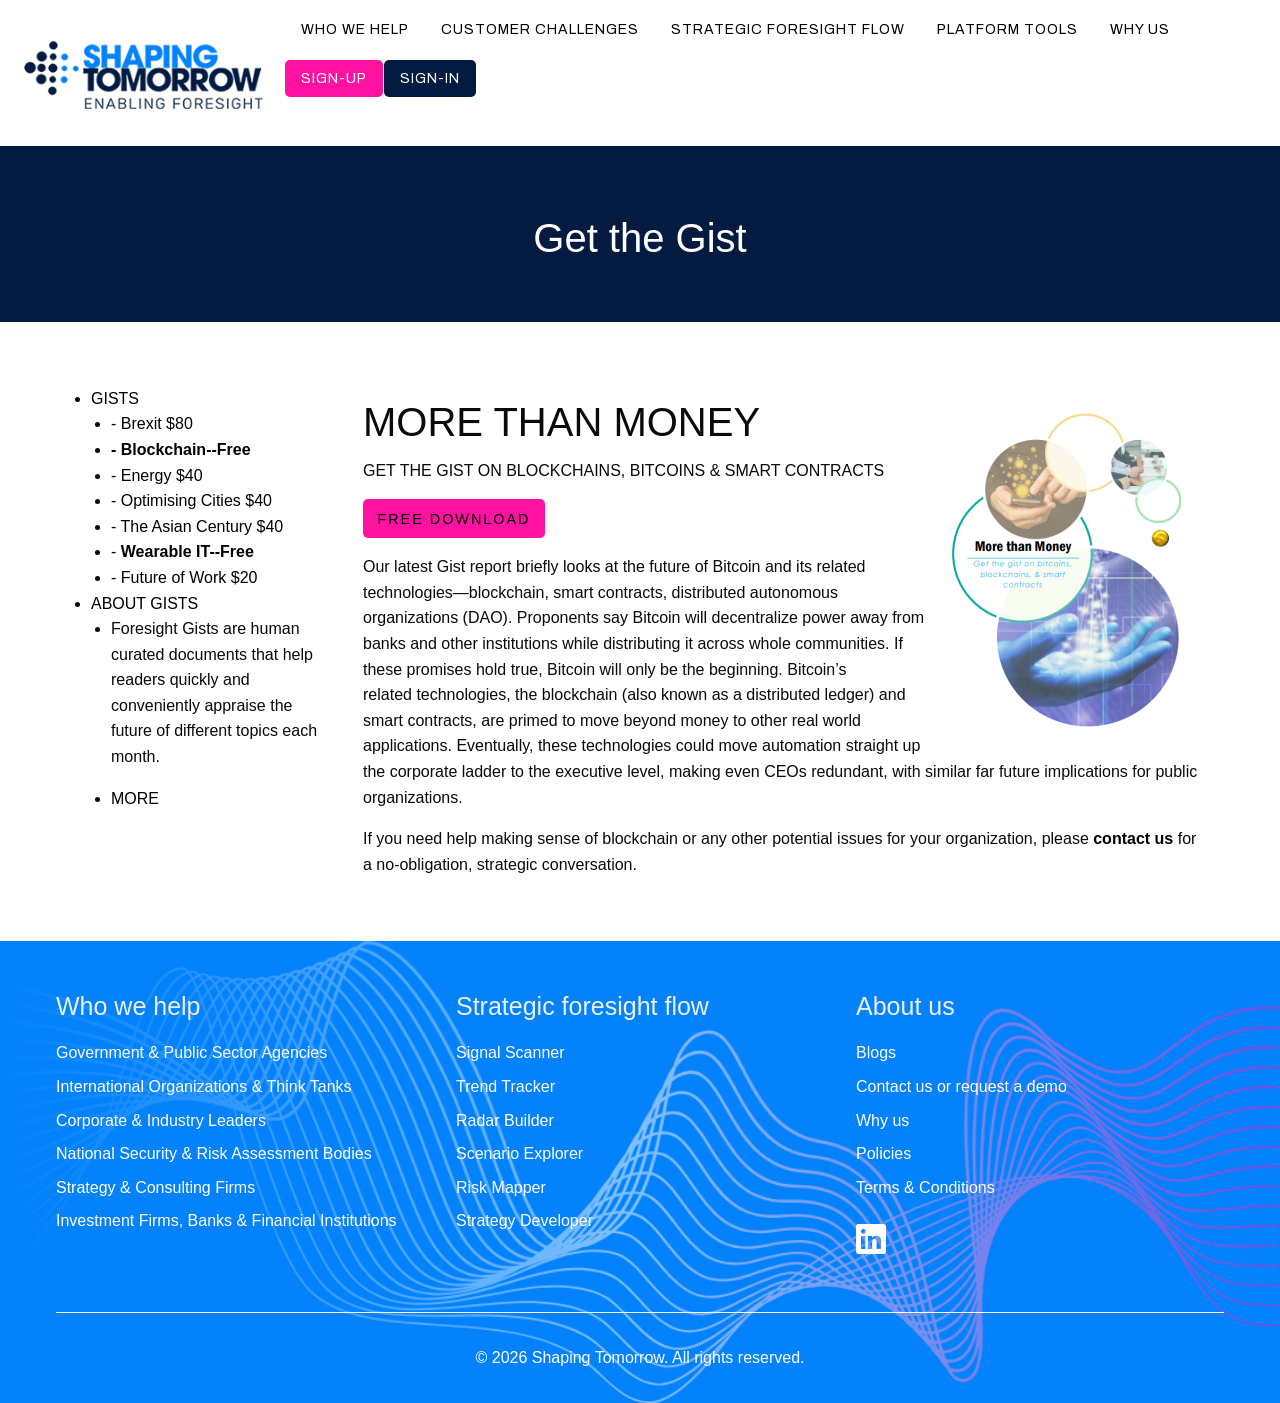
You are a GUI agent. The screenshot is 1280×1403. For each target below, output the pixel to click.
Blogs (876, 1052)
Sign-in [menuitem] (430, 78)
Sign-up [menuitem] (334, 78)
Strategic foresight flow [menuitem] (788, 29)
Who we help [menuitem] (355, 29)
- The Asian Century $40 (197, 526)
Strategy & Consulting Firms (155, 1187)
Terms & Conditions (925, 1187)
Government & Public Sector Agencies (191, 1052)
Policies (883, 1153)
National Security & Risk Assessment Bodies (214, 1153)
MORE (135, 798)
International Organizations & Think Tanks (204, 1086)
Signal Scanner (510, 1052)
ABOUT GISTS (144, 603)
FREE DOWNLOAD (453, 519)
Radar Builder (505, 1120)
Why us (882, 1120)
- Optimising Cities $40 (191, 500)
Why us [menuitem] (1140, 29)
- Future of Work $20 (184, 577)
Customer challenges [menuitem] (540, 29)
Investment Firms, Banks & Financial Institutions (226, 1220)
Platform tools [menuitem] (1007, 29)
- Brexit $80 (152, 423)
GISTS (115, 398)
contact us (1133, 838)
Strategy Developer (524, 1220)
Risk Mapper (501, 1187)
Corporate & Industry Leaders (161, 1120)
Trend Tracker (505, 1086)
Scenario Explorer (519, 1153)
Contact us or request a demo (961, 1086)
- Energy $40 (157, 475)
